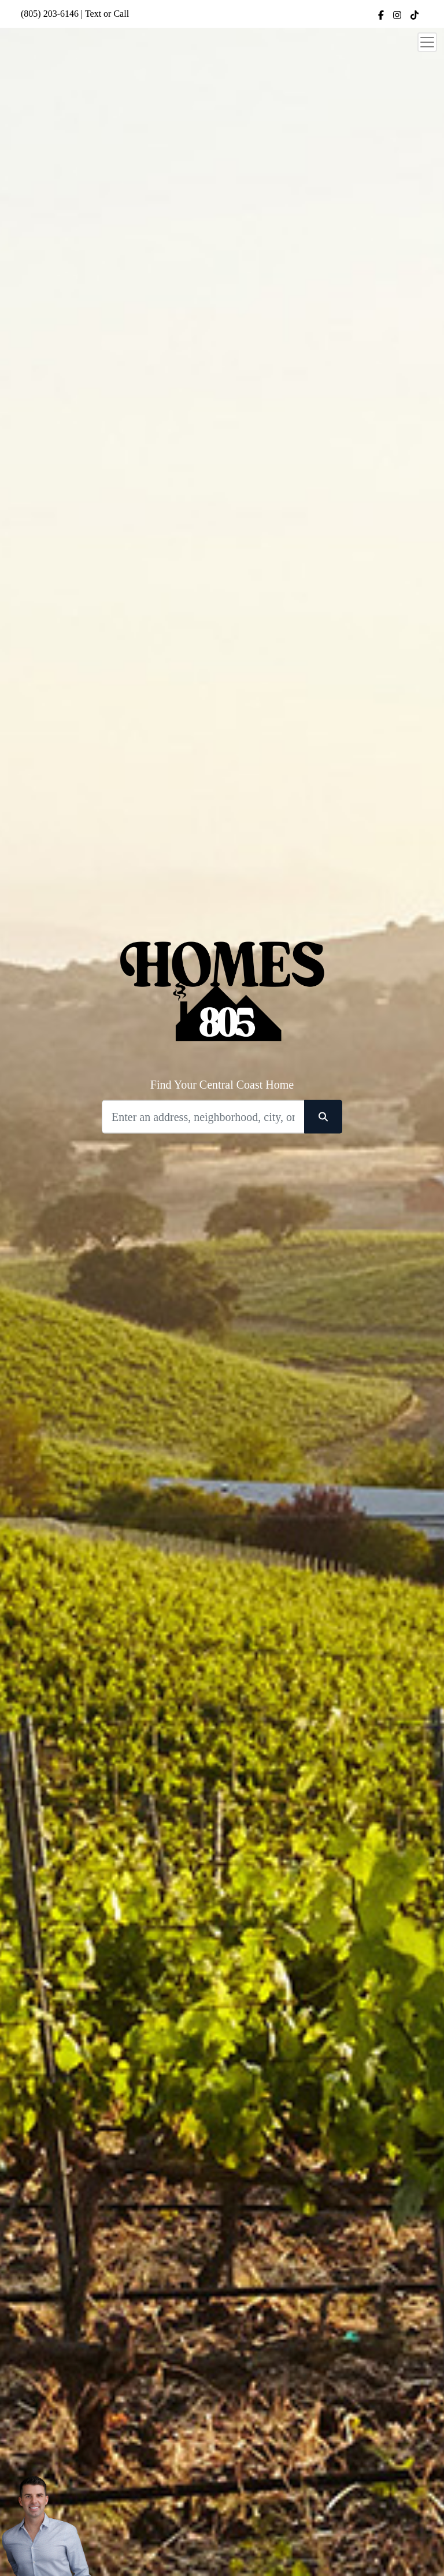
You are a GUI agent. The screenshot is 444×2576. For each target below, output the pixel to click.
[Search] (203, 1117)
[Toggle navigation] (427, 42)
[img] (380, 15)
